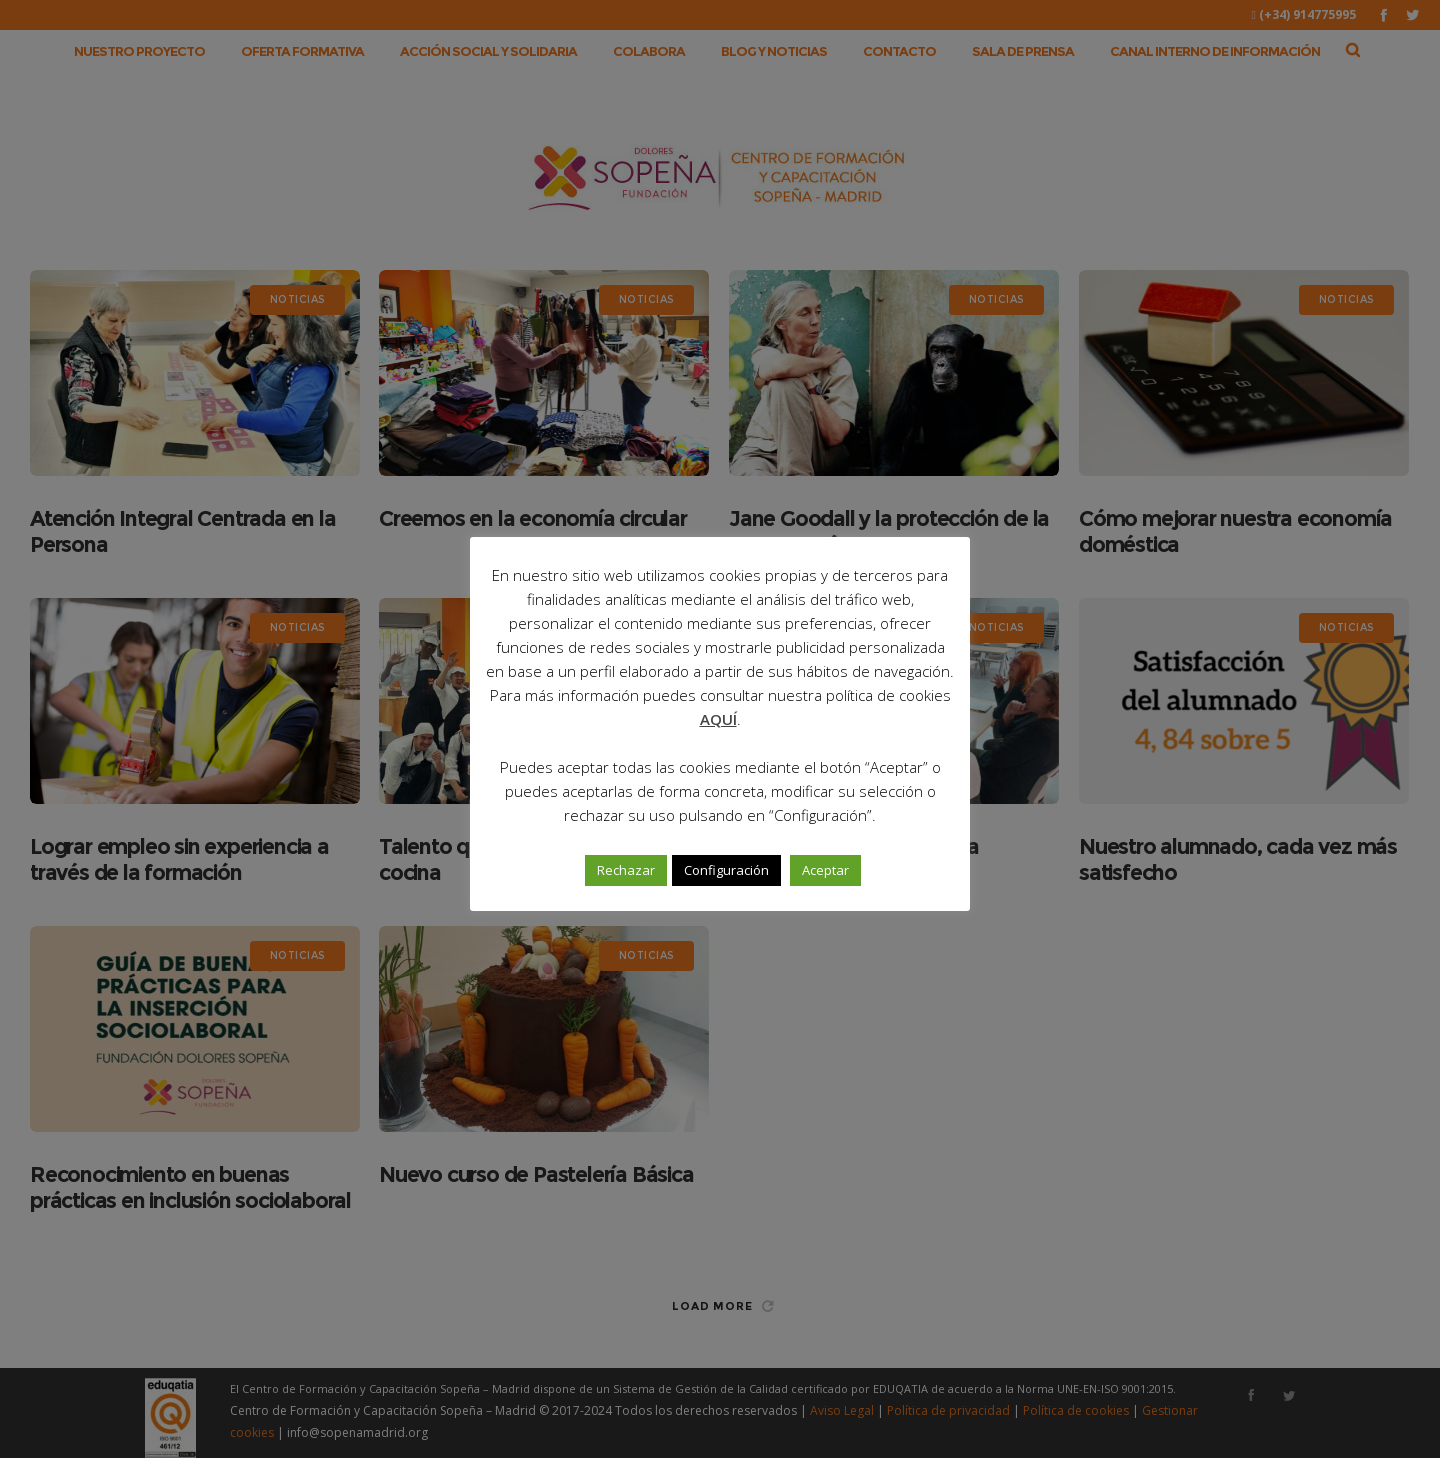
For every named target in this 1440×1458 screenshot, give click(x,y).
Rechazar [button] (626, 870)
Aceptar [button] (825, 870)
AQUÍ (718, 719)
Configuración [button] (726, 870)
